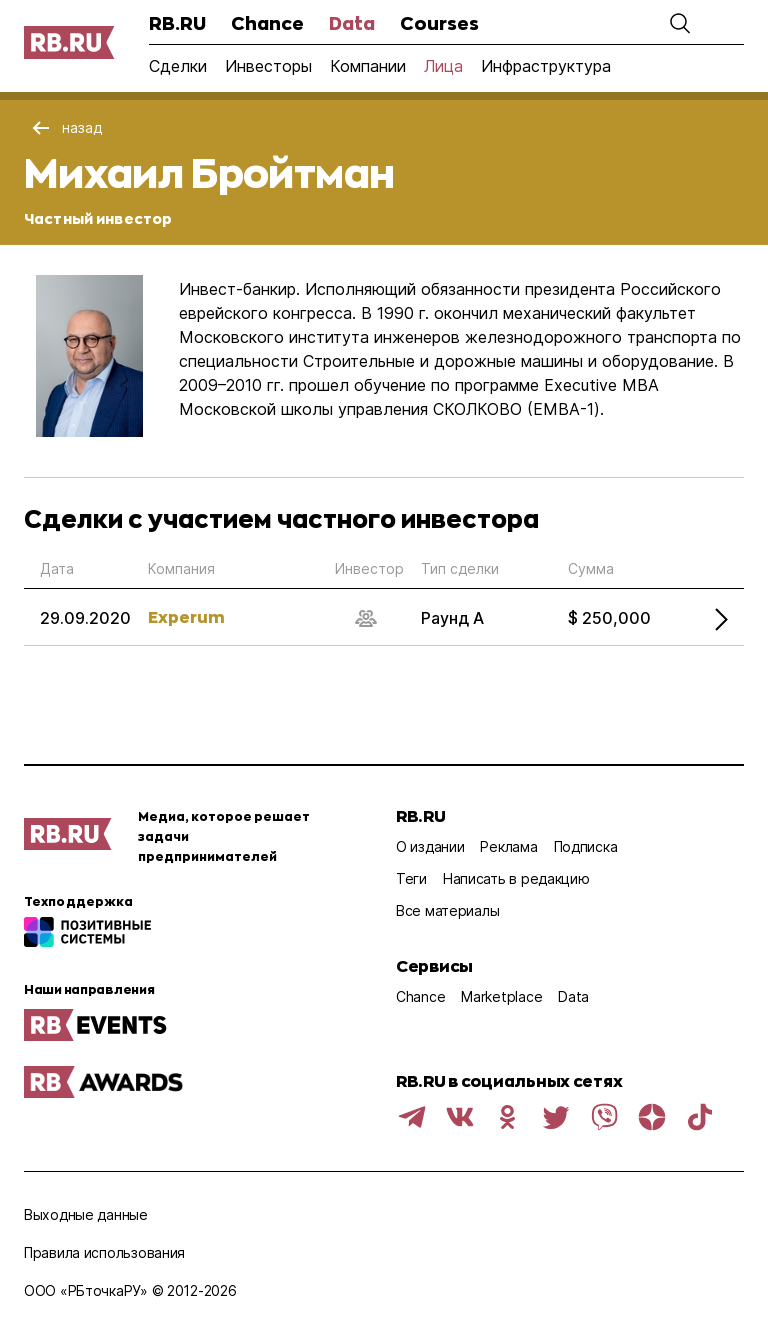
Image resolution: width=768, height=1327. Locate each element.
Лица (443, 66)
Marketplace (501, 996)
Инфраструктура (546, 66)
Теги (411, 878)
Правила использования (104, 1252)
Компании (368, 66)
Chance (267, 23)
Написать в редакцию (516, 878)
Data (352, 23)
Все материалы (447, 910)
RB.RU (177, 23)
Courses (439, 23)
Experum (186, 616)
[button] (680, 23)
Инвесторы (268, 66)
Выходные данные (86, 1214)
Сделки (178, 66)
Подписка (586, 846)
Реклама (508, 846)
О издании (430, 846)
